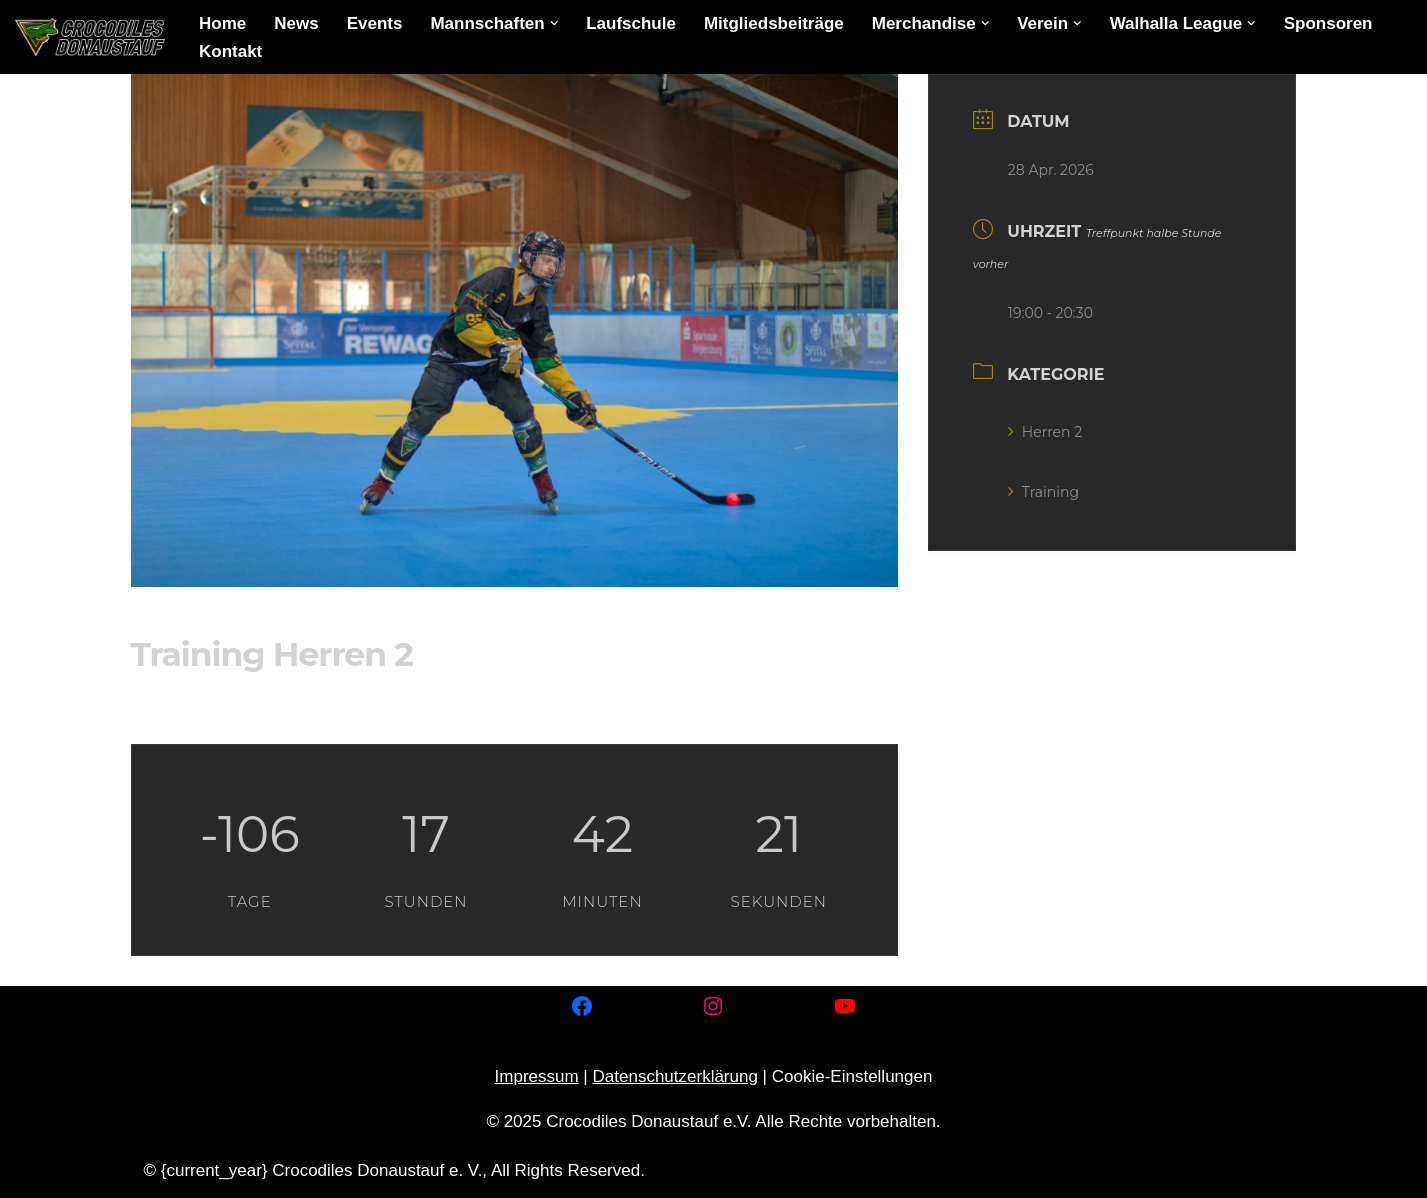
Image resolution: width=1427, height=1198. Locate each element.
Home (222, 23)
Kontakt (230, 51)
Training (1043, 492)
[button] (554, 23)
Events (375, 23)
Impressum (537, 1076)
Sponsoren (1328, 23)
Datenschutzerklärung (675, 1076)
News (296, 23)
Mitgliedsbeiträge (774, 23)
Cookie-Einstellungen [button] (852, 1076)
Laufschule (631, 23)
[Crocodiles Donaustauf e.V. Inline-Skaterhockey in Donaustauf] (90, 37)
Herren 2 (1045, 432)
